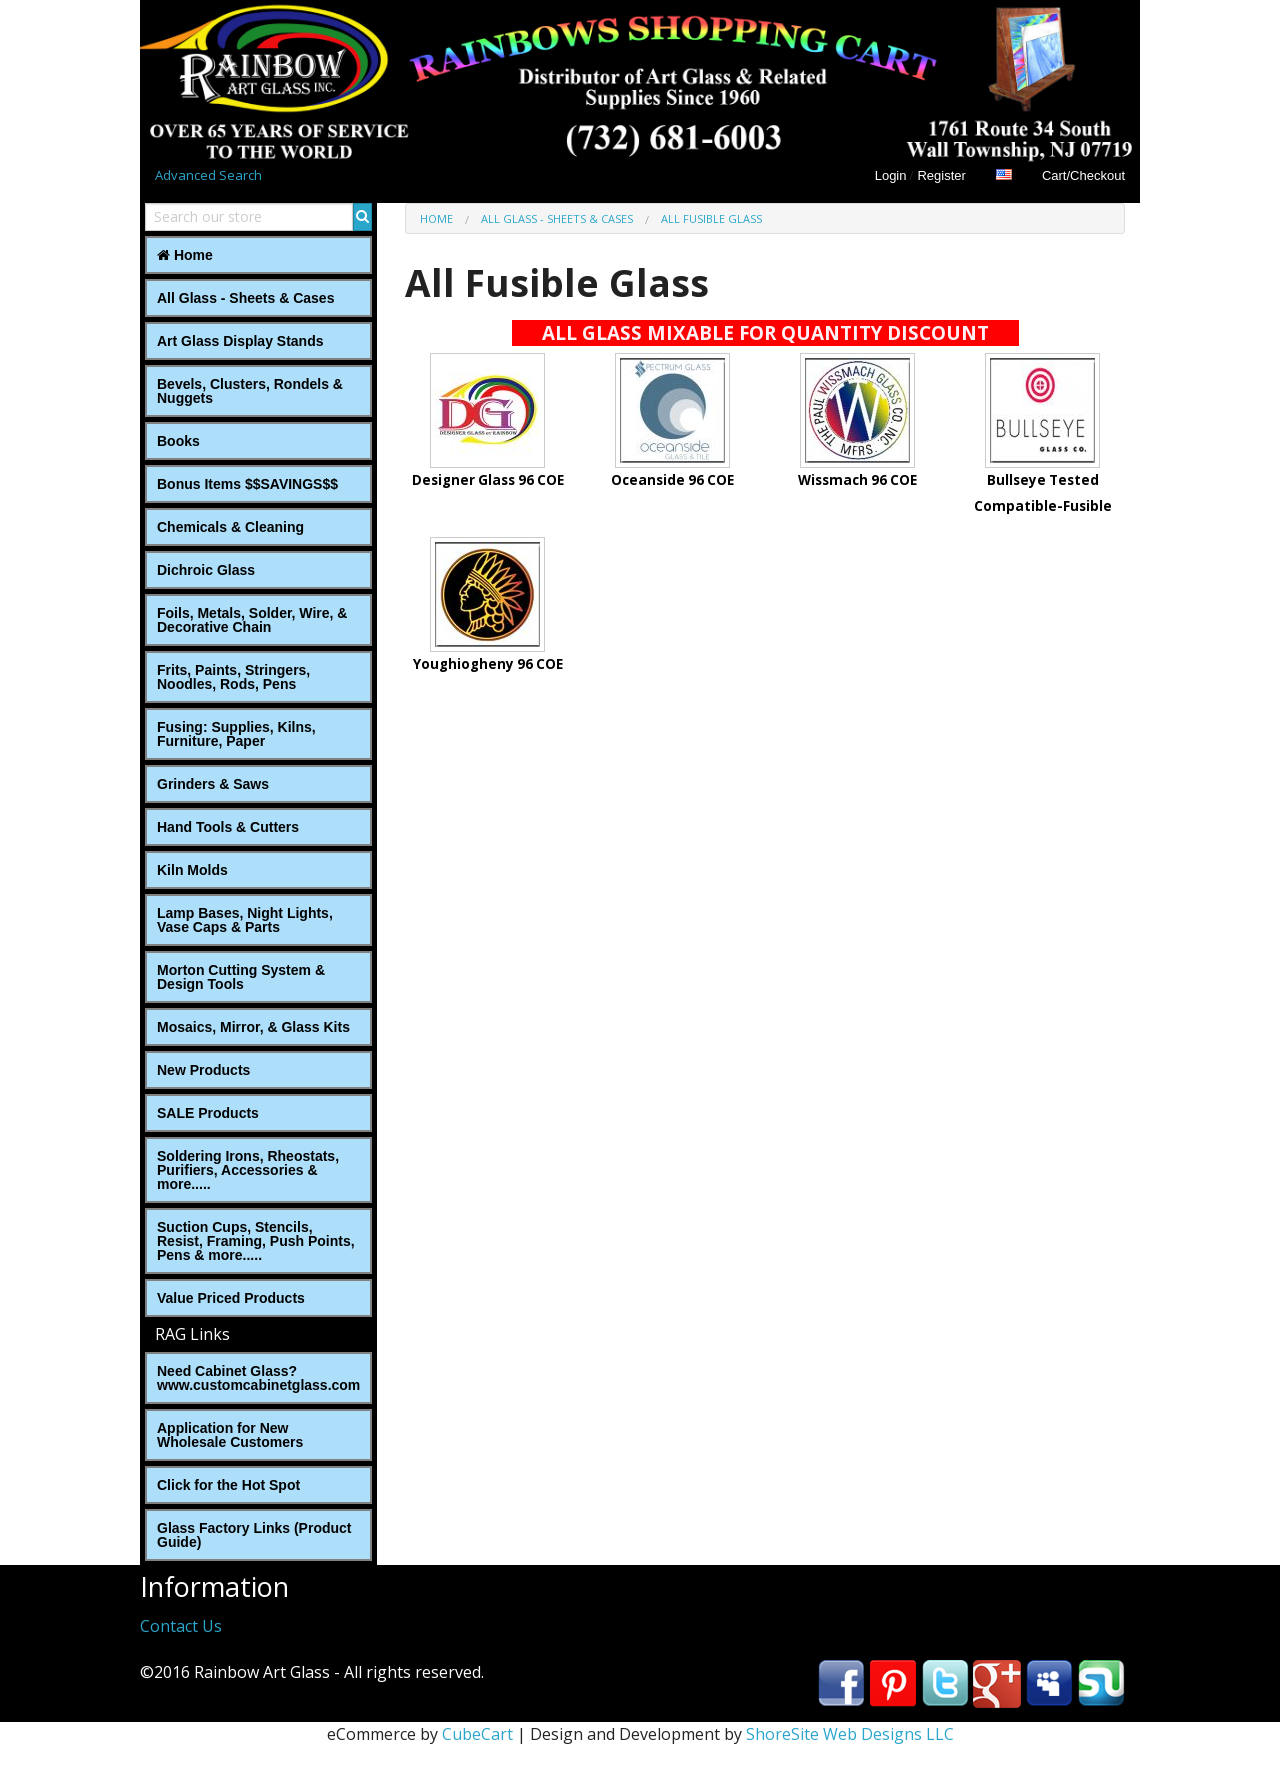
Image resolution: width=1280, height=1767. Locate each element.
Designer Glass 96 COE (488, 480)
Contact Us (181, 1626)
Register (941, 175)
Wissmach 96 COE (857, 480)
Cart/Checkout (1083, 175)
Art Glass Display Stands (240, 341)
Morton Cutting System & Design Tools (241, 977)
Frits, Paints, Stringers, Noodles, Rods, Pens (233, 677)
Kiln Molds (192, 870)
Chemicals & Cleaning (230, 527)
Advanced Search (208, 175)
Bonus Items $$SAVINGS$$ (247, 484)
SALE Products (208, 1113)
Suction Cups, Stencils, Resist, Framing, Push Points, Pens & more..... (256, 1241)
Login (891, 175)
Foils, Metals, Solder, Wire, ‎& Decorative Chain (252, 620)
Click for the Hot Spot (228, 1485)
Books (178, 441)
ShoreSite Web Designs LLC (850, 1734)
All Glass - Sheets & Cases (245, 298)
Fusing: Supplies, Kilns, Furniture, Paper (236, 734)
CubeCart (477, 1734)
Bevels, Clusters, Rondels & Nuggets (250, 391)
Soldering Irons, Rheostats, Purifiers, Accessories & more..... (248, 1170)
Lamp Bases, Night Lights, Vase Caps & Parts (245, 920)
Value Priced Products (231, 1298)
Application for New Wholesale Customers (230, 1435)
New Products (203, 1070)
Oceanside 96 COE (672, 480)
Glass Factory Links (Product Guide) (254, 1535)
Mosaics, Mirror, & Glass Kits (253, 1027)
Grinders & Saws (213, 784)
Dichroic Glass (206, 570)
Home (185, 255)
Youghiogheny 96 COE (488, 664)
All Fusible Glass (711, 218)
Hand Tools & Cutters (228, 827)
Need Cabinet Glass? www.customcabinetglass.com (258, 1378)
